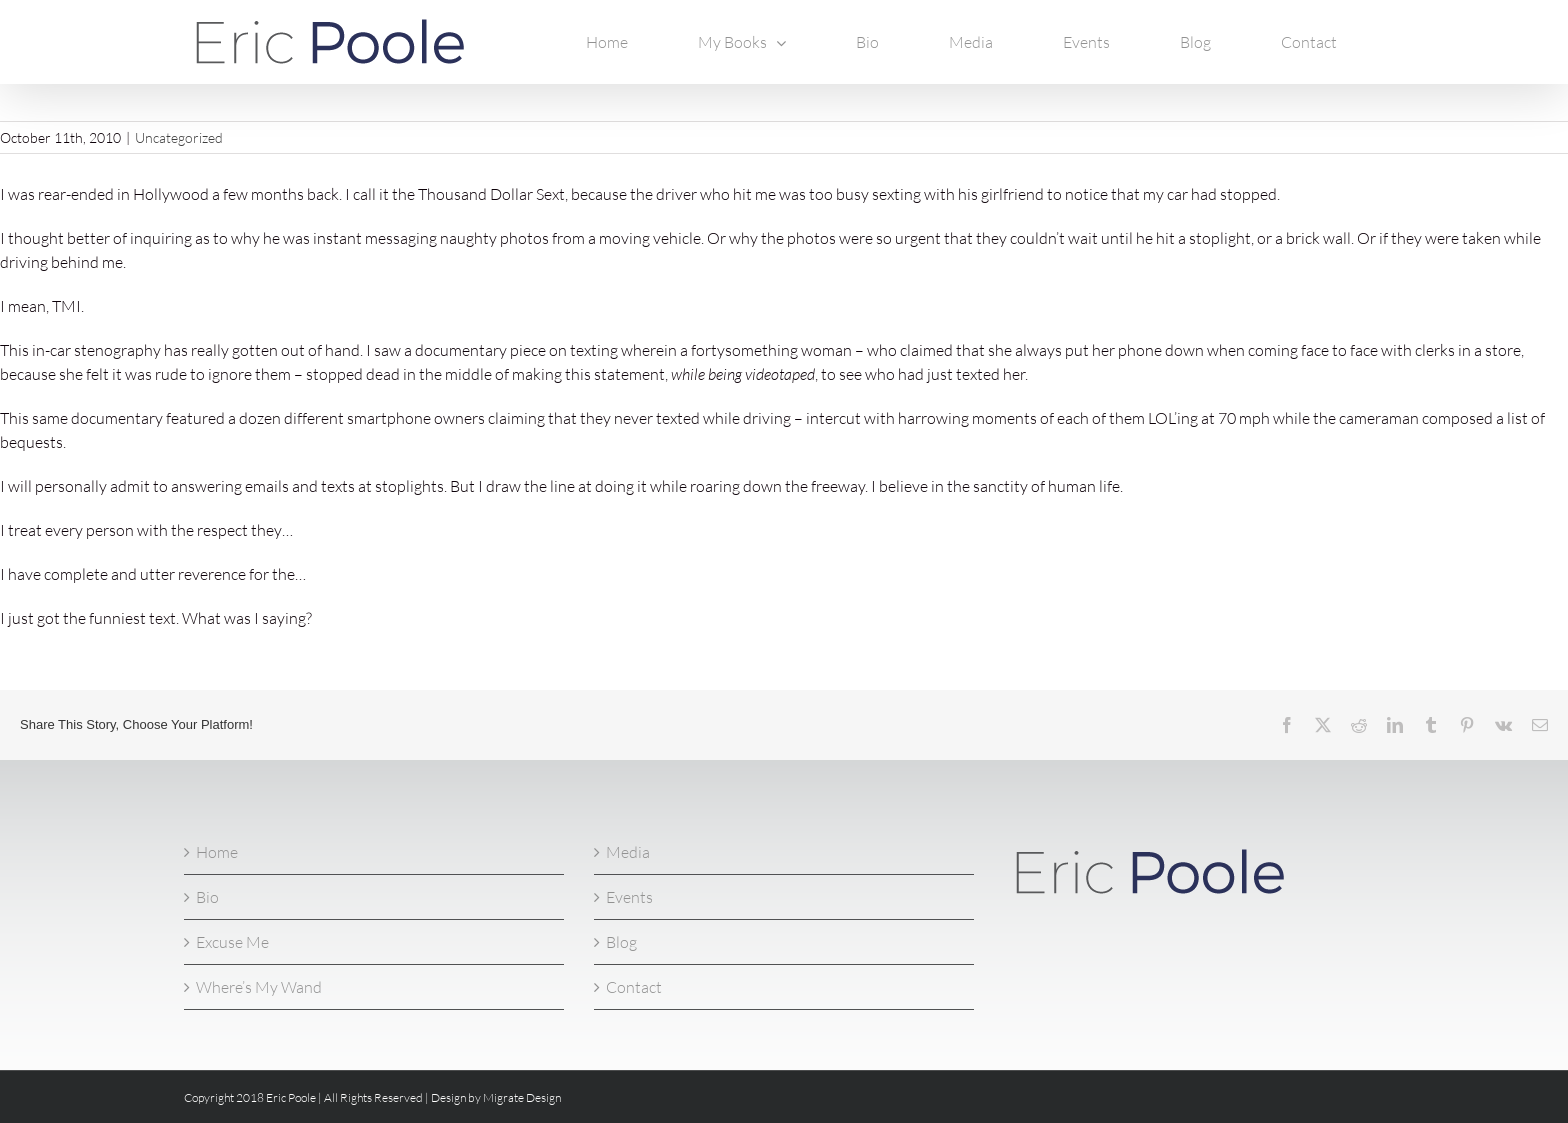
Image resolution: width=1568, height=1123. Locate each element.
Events (629, 897)
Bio (207, 897)
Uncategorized (179, 137)
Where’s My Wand (259, 987)
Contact (634, 987)
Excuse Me (232, 942)
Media (628, 852)
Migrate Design (522, 1097)
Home (217, 852)
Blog (621, 942)
